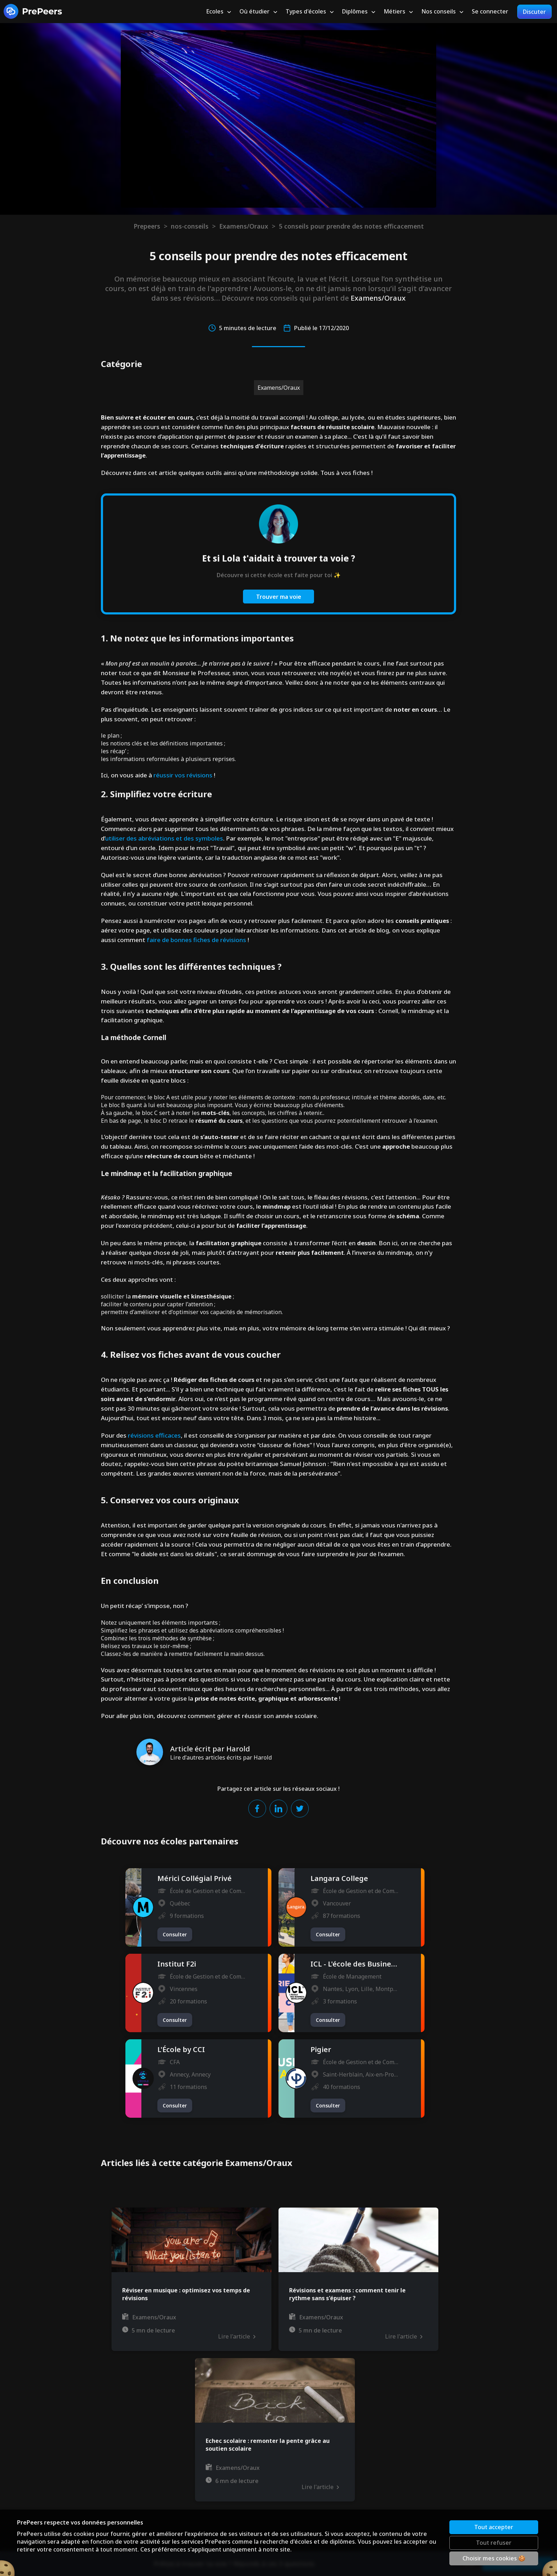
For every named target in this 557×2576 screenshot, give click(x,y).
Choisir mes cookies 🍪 (494, 2558)
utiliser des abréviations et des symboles (164, 838)
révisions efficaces (154, 1435)
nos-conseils (190, 226)
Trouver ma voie (278, 597)
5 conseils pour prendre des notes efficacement (351, 226)
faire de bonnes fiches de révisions (196, 940)
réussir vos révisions (182, 775)
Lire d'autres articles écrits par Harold (221, 1757)
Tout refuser (494, 2543)
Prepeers (147, 226)
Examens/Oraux (243, 226)
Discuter (534, 12)
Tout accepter (493, 2527)
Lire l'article (236, 2336)
